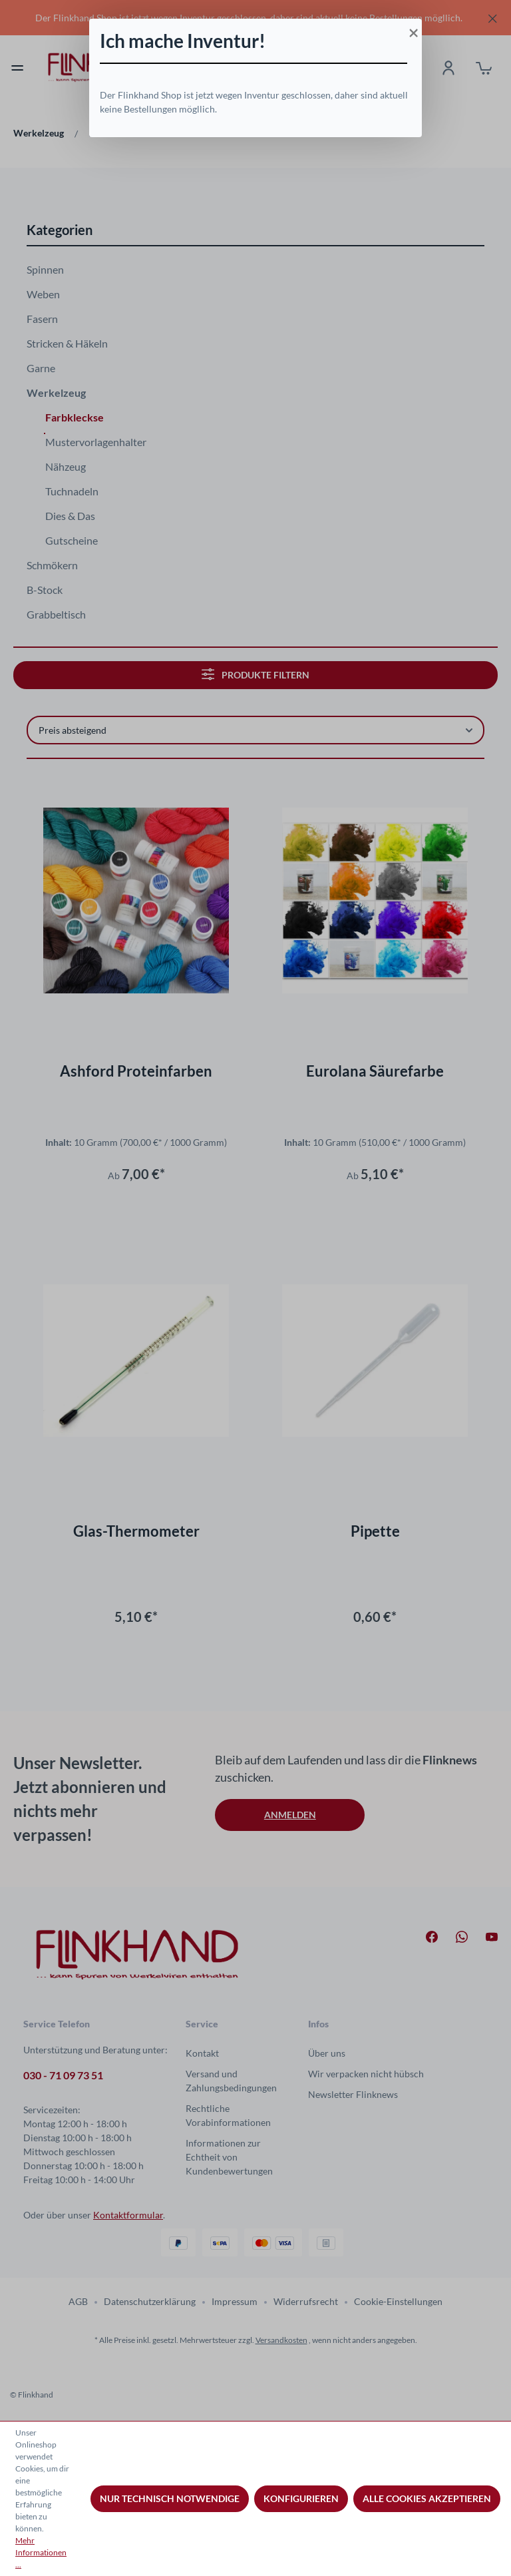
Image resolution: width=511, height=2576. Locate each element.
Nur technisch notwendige (170, 2498)
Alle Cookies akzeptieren (427, 2498)
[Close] (412, 28)
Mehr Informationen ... (41, 2552)
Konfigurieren (301, 2498)
